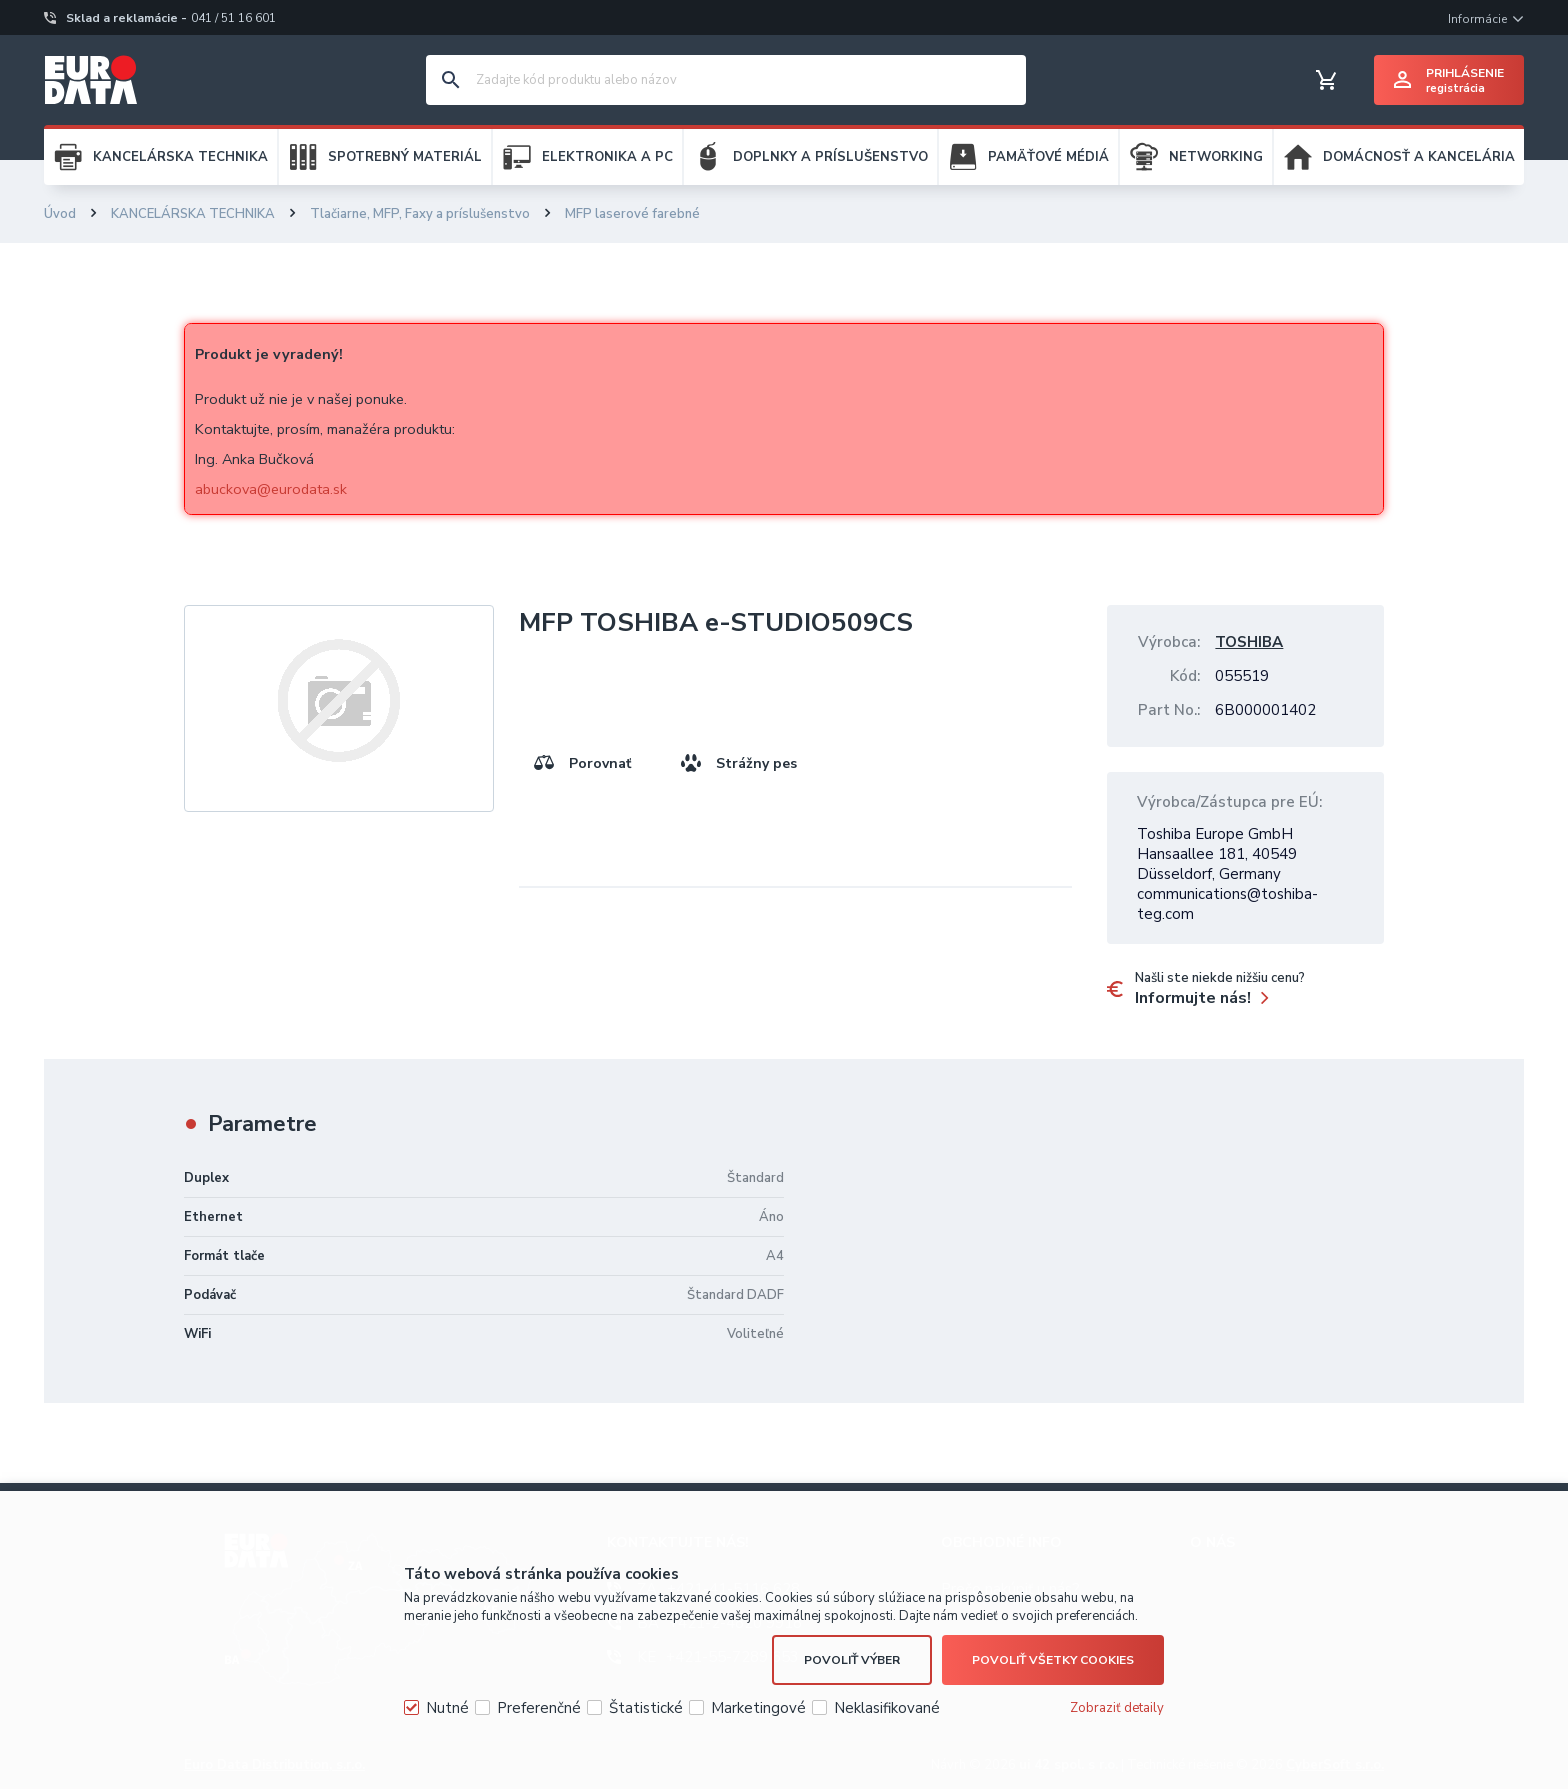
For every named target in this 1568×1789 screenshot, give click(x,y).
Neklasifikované (887, 1708)
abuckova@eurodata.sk (271, 489)
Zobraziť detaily (1117, 1708)
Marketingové (758, 1708)
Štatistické (646, 1708)
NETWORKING (1216, 157)
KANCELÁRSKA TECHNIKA (180, 157)
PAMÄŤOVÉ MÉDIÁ (1048, 157)
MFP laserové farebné (632, 214)
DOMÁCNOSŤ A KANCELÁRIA (1419, 157)
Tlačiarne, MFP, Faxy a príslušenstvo (420, 214)
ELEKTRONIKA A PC (607, 157)
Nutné (447, 1708)
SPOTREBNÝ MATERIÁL (405, 157)
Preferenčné (539, 1708)
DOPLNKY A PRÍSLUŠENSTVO (830, 157)
